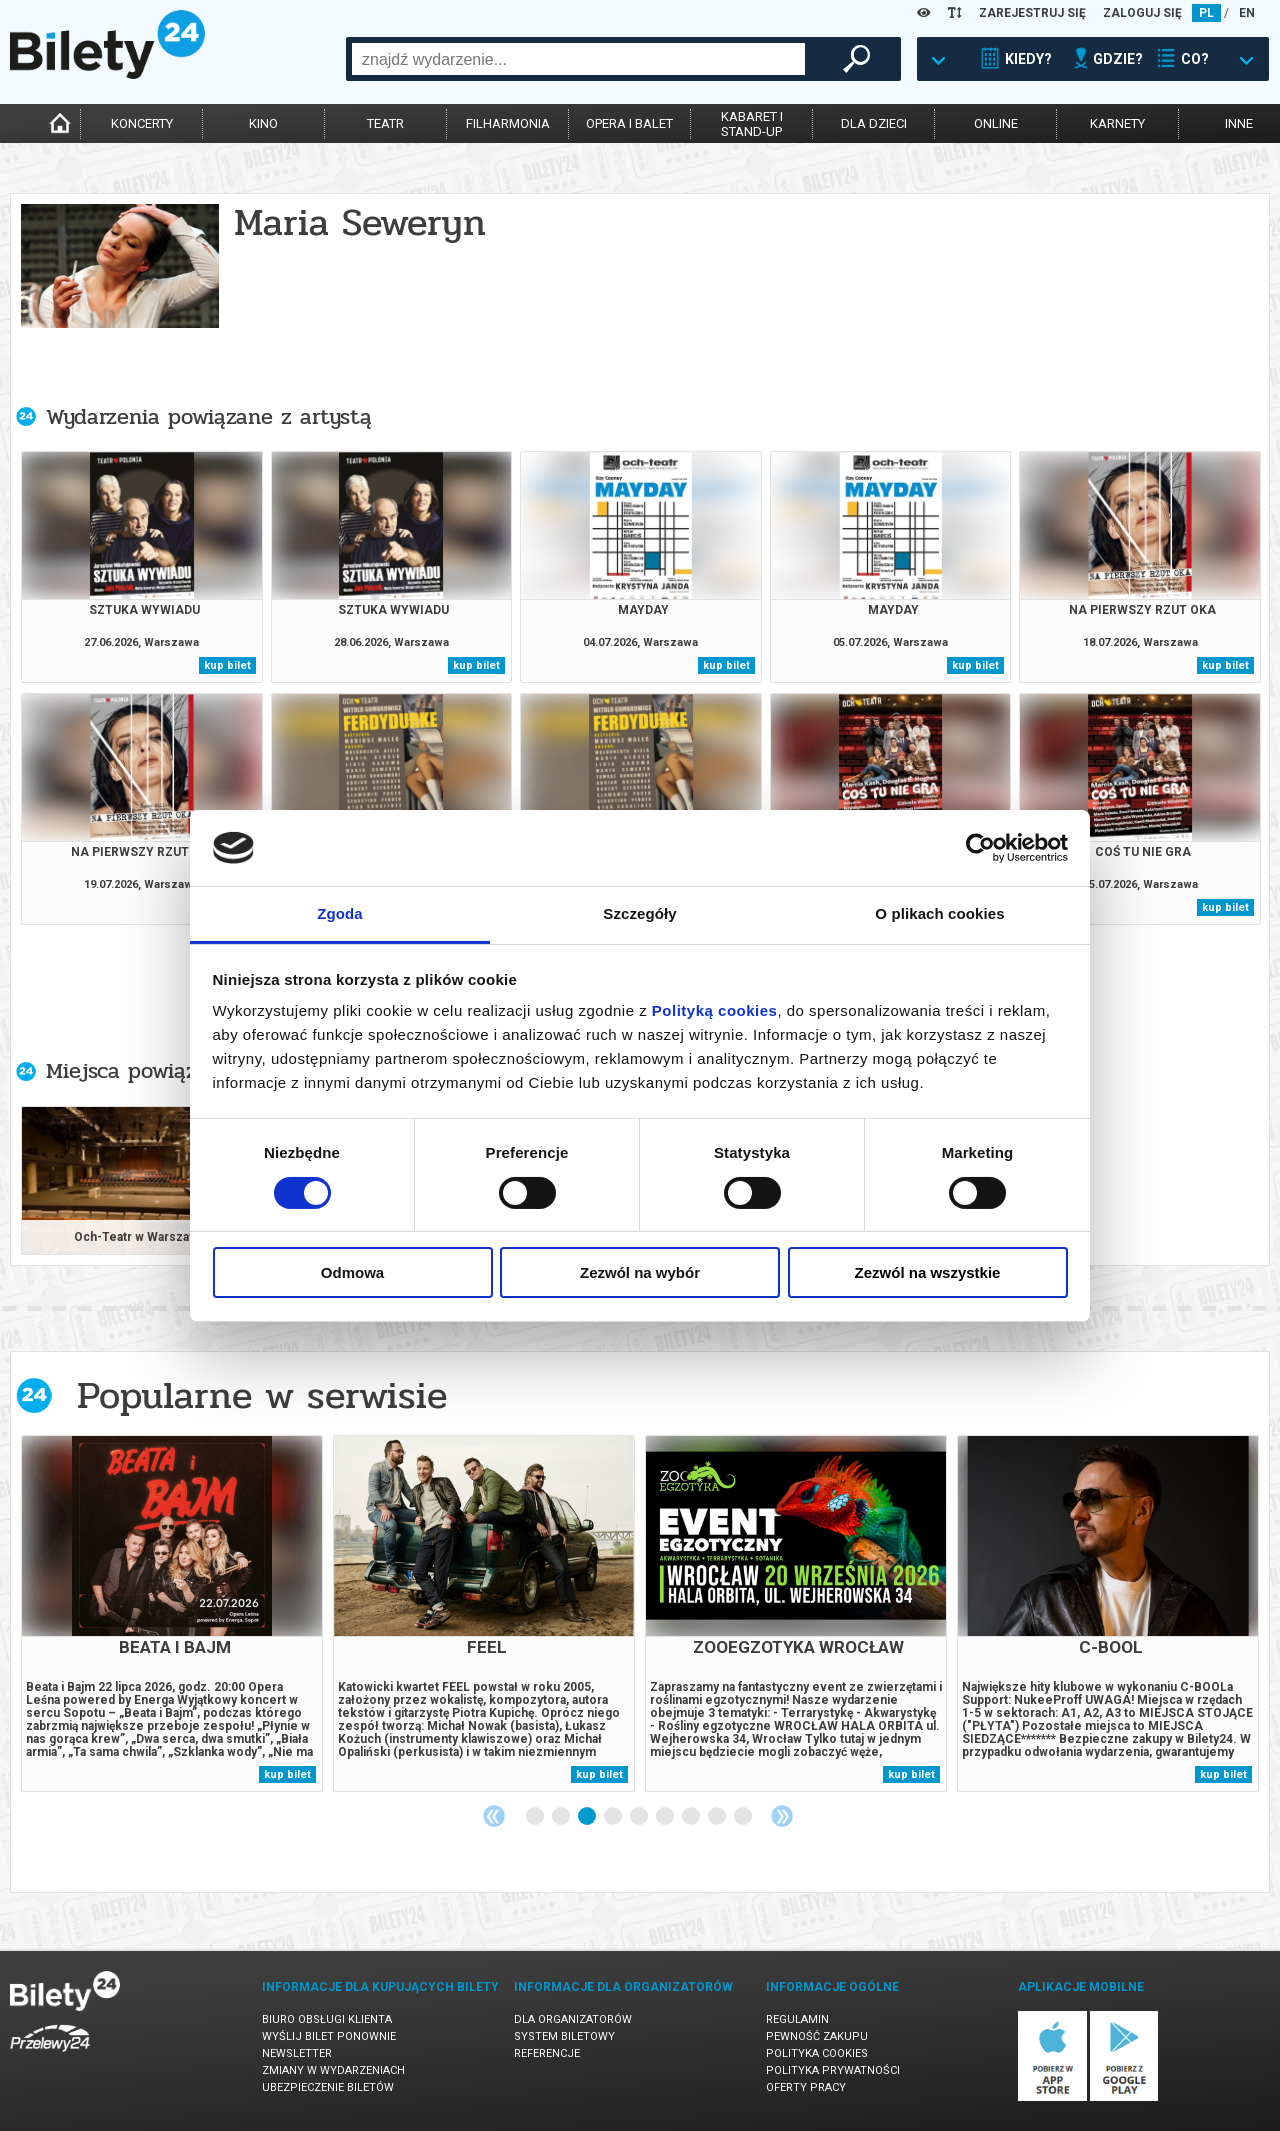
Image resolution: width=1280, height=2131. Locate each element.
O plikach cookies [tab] (939, 913)
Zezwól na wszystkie (928, 1272)
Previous (494, 1816)
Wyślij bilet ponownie (329, 2036)
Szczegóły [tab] (639, 913)
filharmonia (508, 123)
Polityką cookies (715, 1010)
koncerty (142, 123)
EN (1247, 13)
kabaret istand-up (752, 124)
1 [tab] (536, 1817)
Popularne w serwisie (262, 1395)
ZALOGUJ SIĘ (1142, 13)
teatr (385, 123)
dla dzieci (874, 123)
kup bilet (227, 665)
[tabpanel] (172, 1613)
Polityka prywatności (833, 2070)
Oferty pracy (806, 2087)
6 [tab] (666, 1817)
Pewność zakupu (817, 2036)
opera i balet (629, 123)
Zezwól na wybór (640, 1272)
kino (263, 123)
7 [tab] (692, 1817)
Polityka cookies (817, 2053)
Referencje (547, 2053)
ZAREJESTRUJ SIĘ (1032, 13)
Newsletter (297, 2053)
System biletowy (564, 2036)
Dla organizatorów (573, 2019)
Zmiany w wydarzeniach (333, 2070)
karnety (1117, 123)
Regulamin (797, 2019)
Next (782, 1816)
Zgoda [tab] (340, 913)
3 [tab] (588, 1817)
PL (1206, 13)
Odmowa (352, 1272)
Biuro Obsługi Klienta (327, 2019)
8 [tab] (718, 1817)
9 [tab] (744, 1817)
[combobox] (578, 59)
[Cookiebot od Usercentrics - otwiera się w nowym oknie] (980, 848)
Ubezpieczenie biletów (328, 2087)
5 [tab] (640, 1817)
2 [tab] (562, 1817)
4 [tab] (614, 1817)
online (996, 123)
